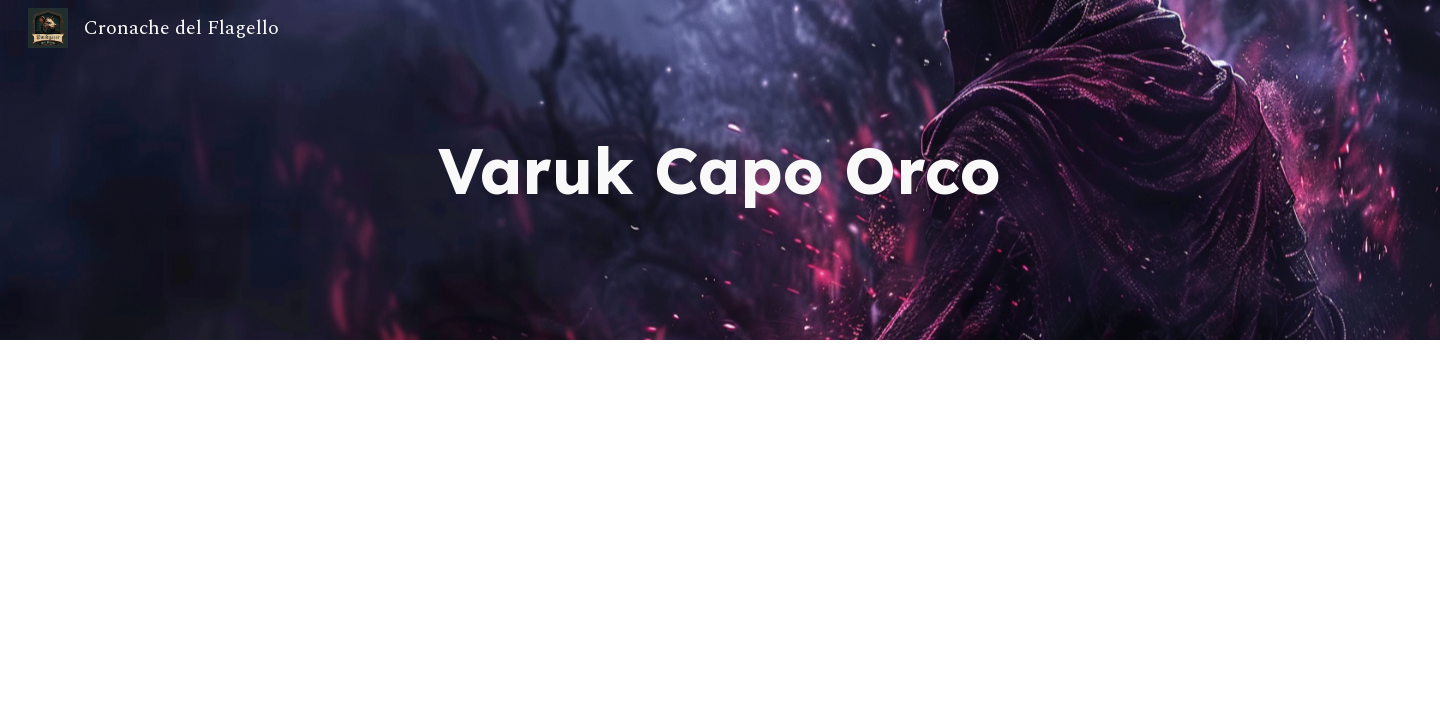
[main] (720, 170)
